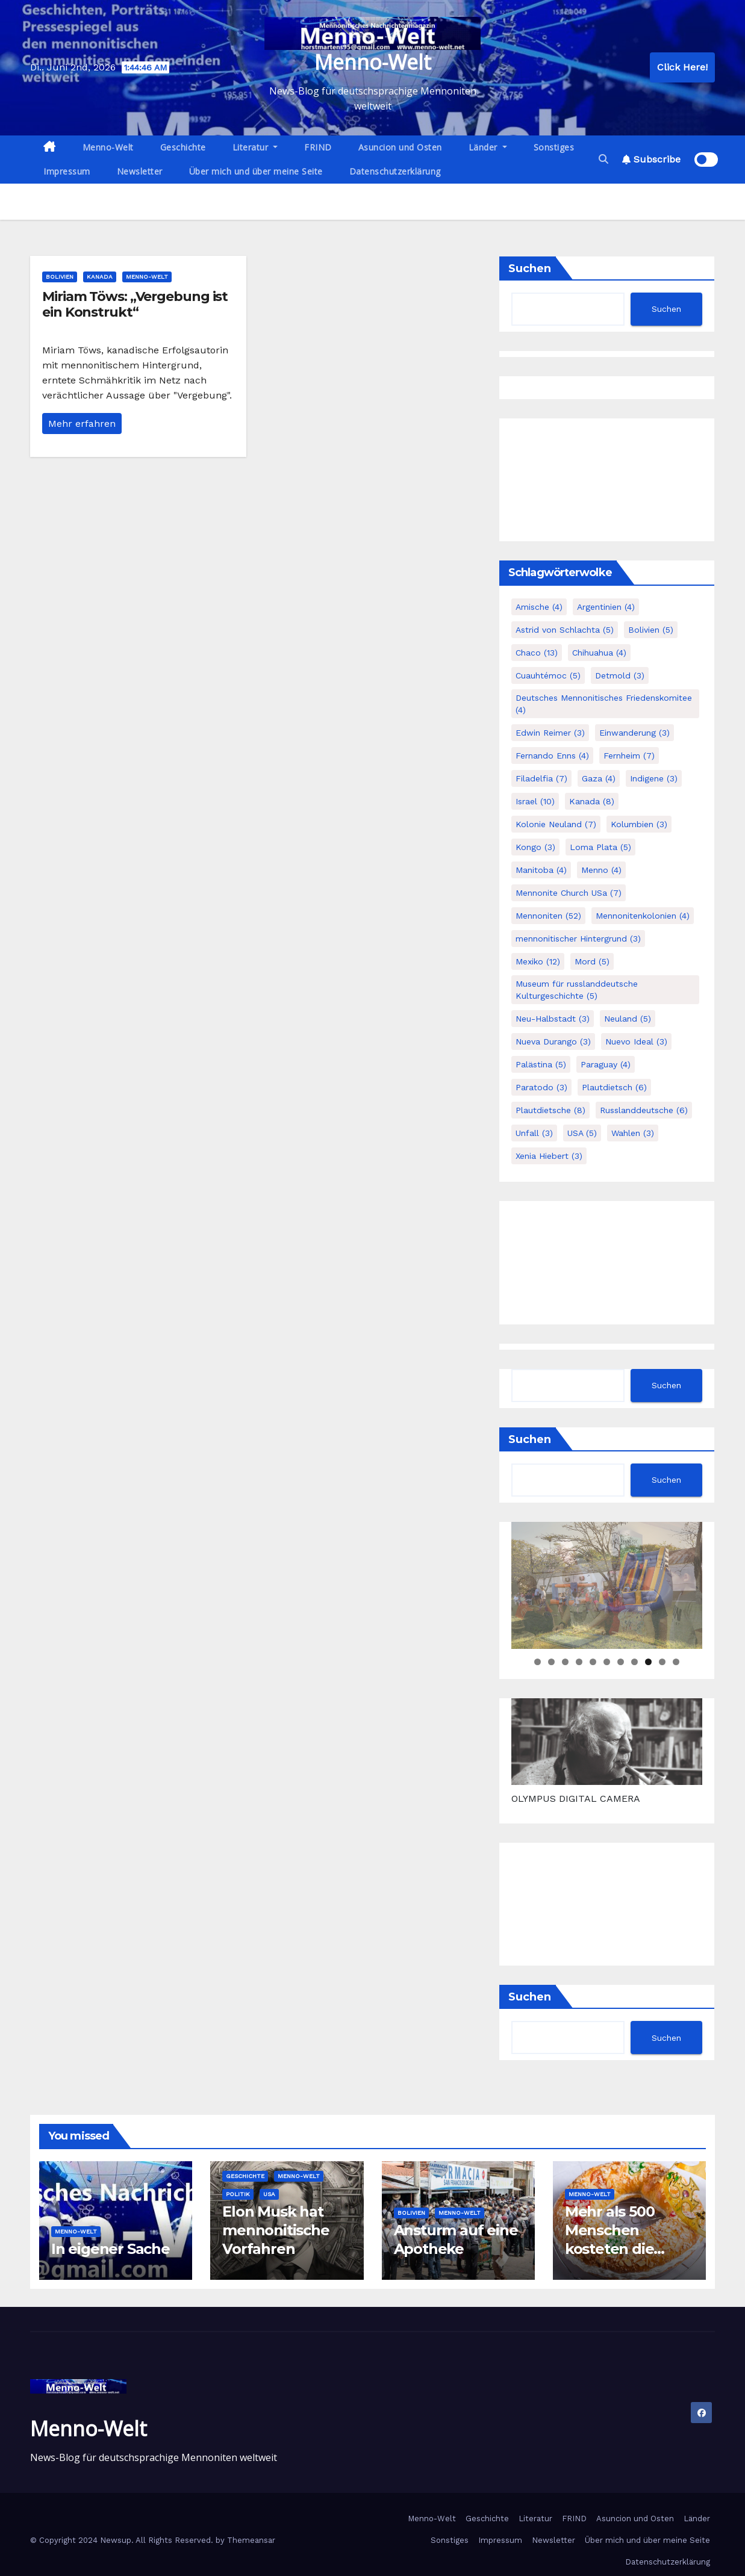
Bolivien (59, 276)
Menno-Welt (372, 62)
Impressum (66, 171)
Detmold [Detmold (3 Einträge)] (619, 675)
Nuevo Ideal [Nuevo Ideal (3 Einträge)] (636, 1041)
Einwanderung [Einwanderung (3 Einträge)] (634, 732)
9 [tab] (648, 1662)
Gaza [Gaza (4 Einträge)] (599, 778)
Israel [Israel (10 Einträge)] (535, 801)
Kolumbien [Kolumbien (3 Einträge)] (639, 824)
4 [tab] (579, 1662)
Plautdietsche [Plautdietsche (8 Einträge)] (550, 1110)
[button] (603, 159)
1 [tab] (537, 1662)
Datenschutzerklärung (395, 171)
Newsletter (140, 171)
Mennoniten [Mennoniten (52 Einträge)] (548, 915)
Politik (238, 2194)
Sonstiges (554, 147)
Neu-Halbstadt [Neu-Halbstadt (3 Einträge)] (553, 1018)
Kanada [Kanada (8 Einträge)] (591, 801)
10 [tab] (662, 1662)
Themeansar (251, 2540)
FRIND (318, 147)
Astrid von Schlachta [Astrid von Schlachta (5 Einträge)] (565, 630)
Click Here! (682, 67)
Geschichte (183, 147)
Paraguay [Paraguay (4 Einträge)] (606, 1064)
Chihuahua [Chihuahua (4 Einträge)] (599, 652)
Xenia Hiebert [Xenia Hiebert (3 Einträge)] (549, 1156)
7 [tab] (620, 1662)
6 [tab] (606, 1662)
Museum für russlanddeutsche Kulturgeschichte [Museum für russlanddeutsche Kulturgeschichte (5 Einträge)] (577, 990)
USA (269, 2194)
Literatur (255, 147)
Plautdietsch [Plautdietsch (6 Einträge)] (614, 1087)
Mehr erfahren (82, 423)
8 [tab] (634, 1662)
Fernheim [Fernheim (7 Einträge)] (629, 755)
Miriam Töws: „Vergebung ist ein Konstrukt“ (135, 304)
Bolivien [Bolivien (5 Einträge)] (650, 630)
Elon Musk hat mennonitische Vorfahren (275, 2230)
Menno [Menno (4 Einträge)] (601, 870)
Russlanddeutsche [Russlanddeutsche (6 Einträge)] (644, 1110)
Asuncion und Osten (400, 147)
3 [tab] (565, 1662)
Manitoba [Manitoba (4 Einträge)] (541, 870)
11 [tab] (676, 1662)
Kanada (100, 276)
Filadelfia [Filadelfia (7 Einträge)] (541, 778)
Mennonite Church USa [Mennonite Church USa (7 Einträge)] (569, 893)
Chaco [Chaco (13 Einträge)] (537, 652)
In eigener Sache (110, 2249)
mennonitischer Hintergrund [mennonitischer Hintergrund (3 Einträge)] (578, 938)
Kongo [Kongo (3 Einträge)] (535, 847)
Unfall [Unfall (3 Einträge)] (534, 1133)
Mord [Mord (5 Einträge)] (592, 961)
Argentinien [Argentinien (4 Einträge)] (606, 607)
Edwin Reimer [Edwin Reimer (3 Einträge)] (550, 732)
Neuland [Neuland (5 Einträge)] (627, 1018)
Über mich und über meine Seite (256, 171)
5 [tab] (593, 1662)
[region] (606, 1585)
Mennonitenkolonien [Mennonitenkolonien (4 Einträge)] (643, 915)
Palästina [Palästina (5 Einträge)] (541, 1064)
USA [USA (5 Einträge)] (582, 1133)
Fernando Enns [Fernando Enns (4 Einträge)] (552, 755)
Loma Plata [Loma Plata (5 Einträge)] (600, 847)
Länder (488, 147)
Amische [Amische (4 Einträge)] (539, 607)
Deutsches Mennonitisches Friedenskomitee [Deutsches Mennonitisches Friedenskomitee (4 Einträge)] (604, 704)
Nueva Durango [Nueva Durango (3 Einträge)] (553, 1041)
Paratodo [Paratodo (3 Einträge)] (541, 1087)
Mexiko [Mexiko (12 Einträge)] (538, 961)
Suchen (529, 268)
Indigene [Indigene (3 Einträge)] (654, 778)
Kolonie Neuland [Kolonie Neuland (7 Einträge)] (556, 824)
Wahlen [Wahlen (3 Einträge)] (632, 1133)
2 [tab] (551, 1662)
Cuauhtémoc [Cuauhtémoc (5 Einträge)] (548, 675)
